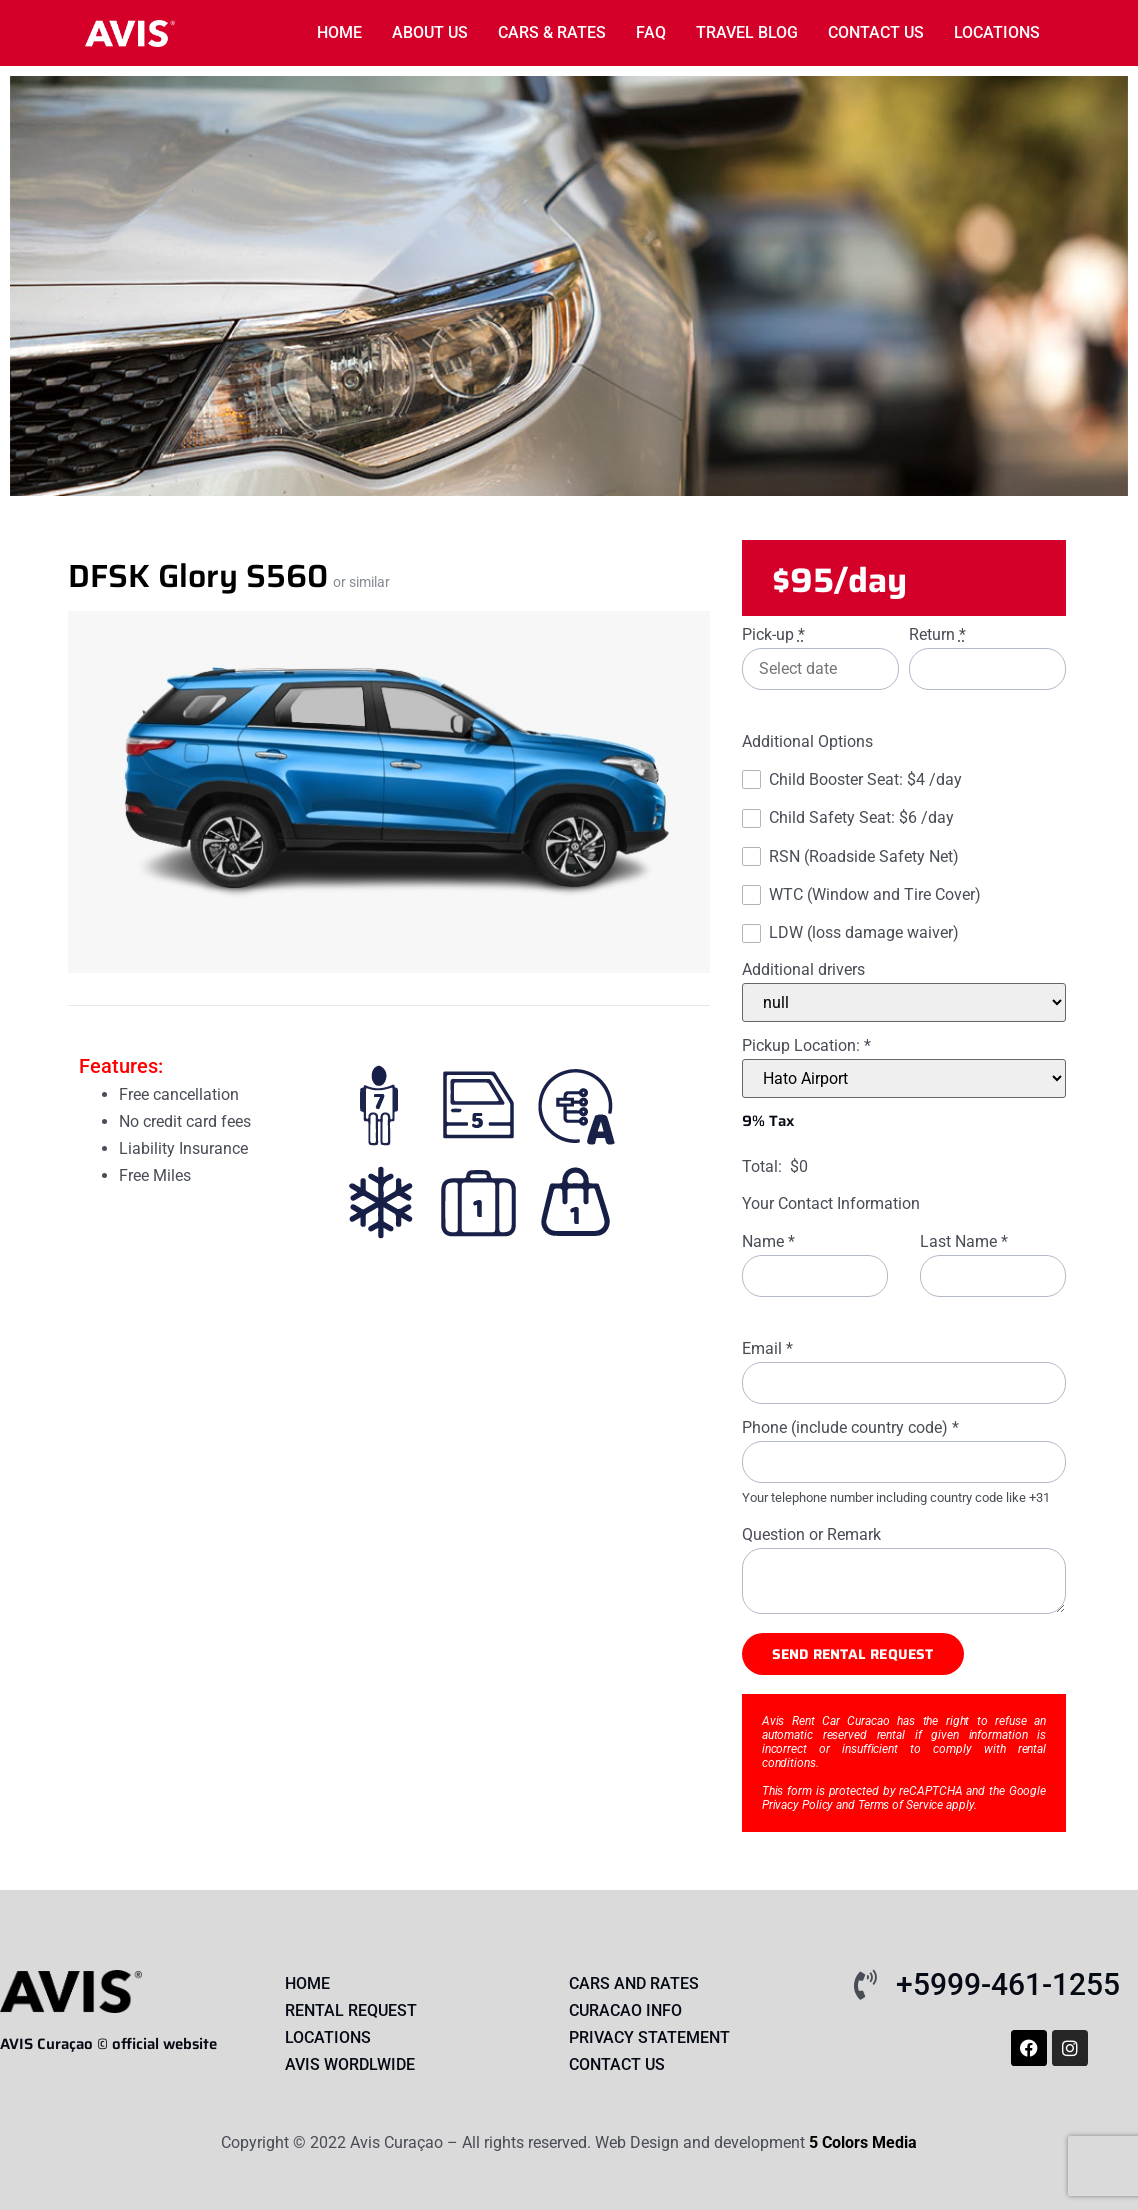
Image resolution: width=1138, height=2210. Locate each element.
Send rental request (853, 1654)
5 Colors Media (863, 2142)
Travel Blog (747, 32)
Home (339, 32)
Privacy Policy (798, 1805)
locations (997, 32)
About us (430, 32)
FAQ (651, 32)
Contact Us (876, 32)
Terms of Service (900, 1805)
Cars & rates (552, 32)
